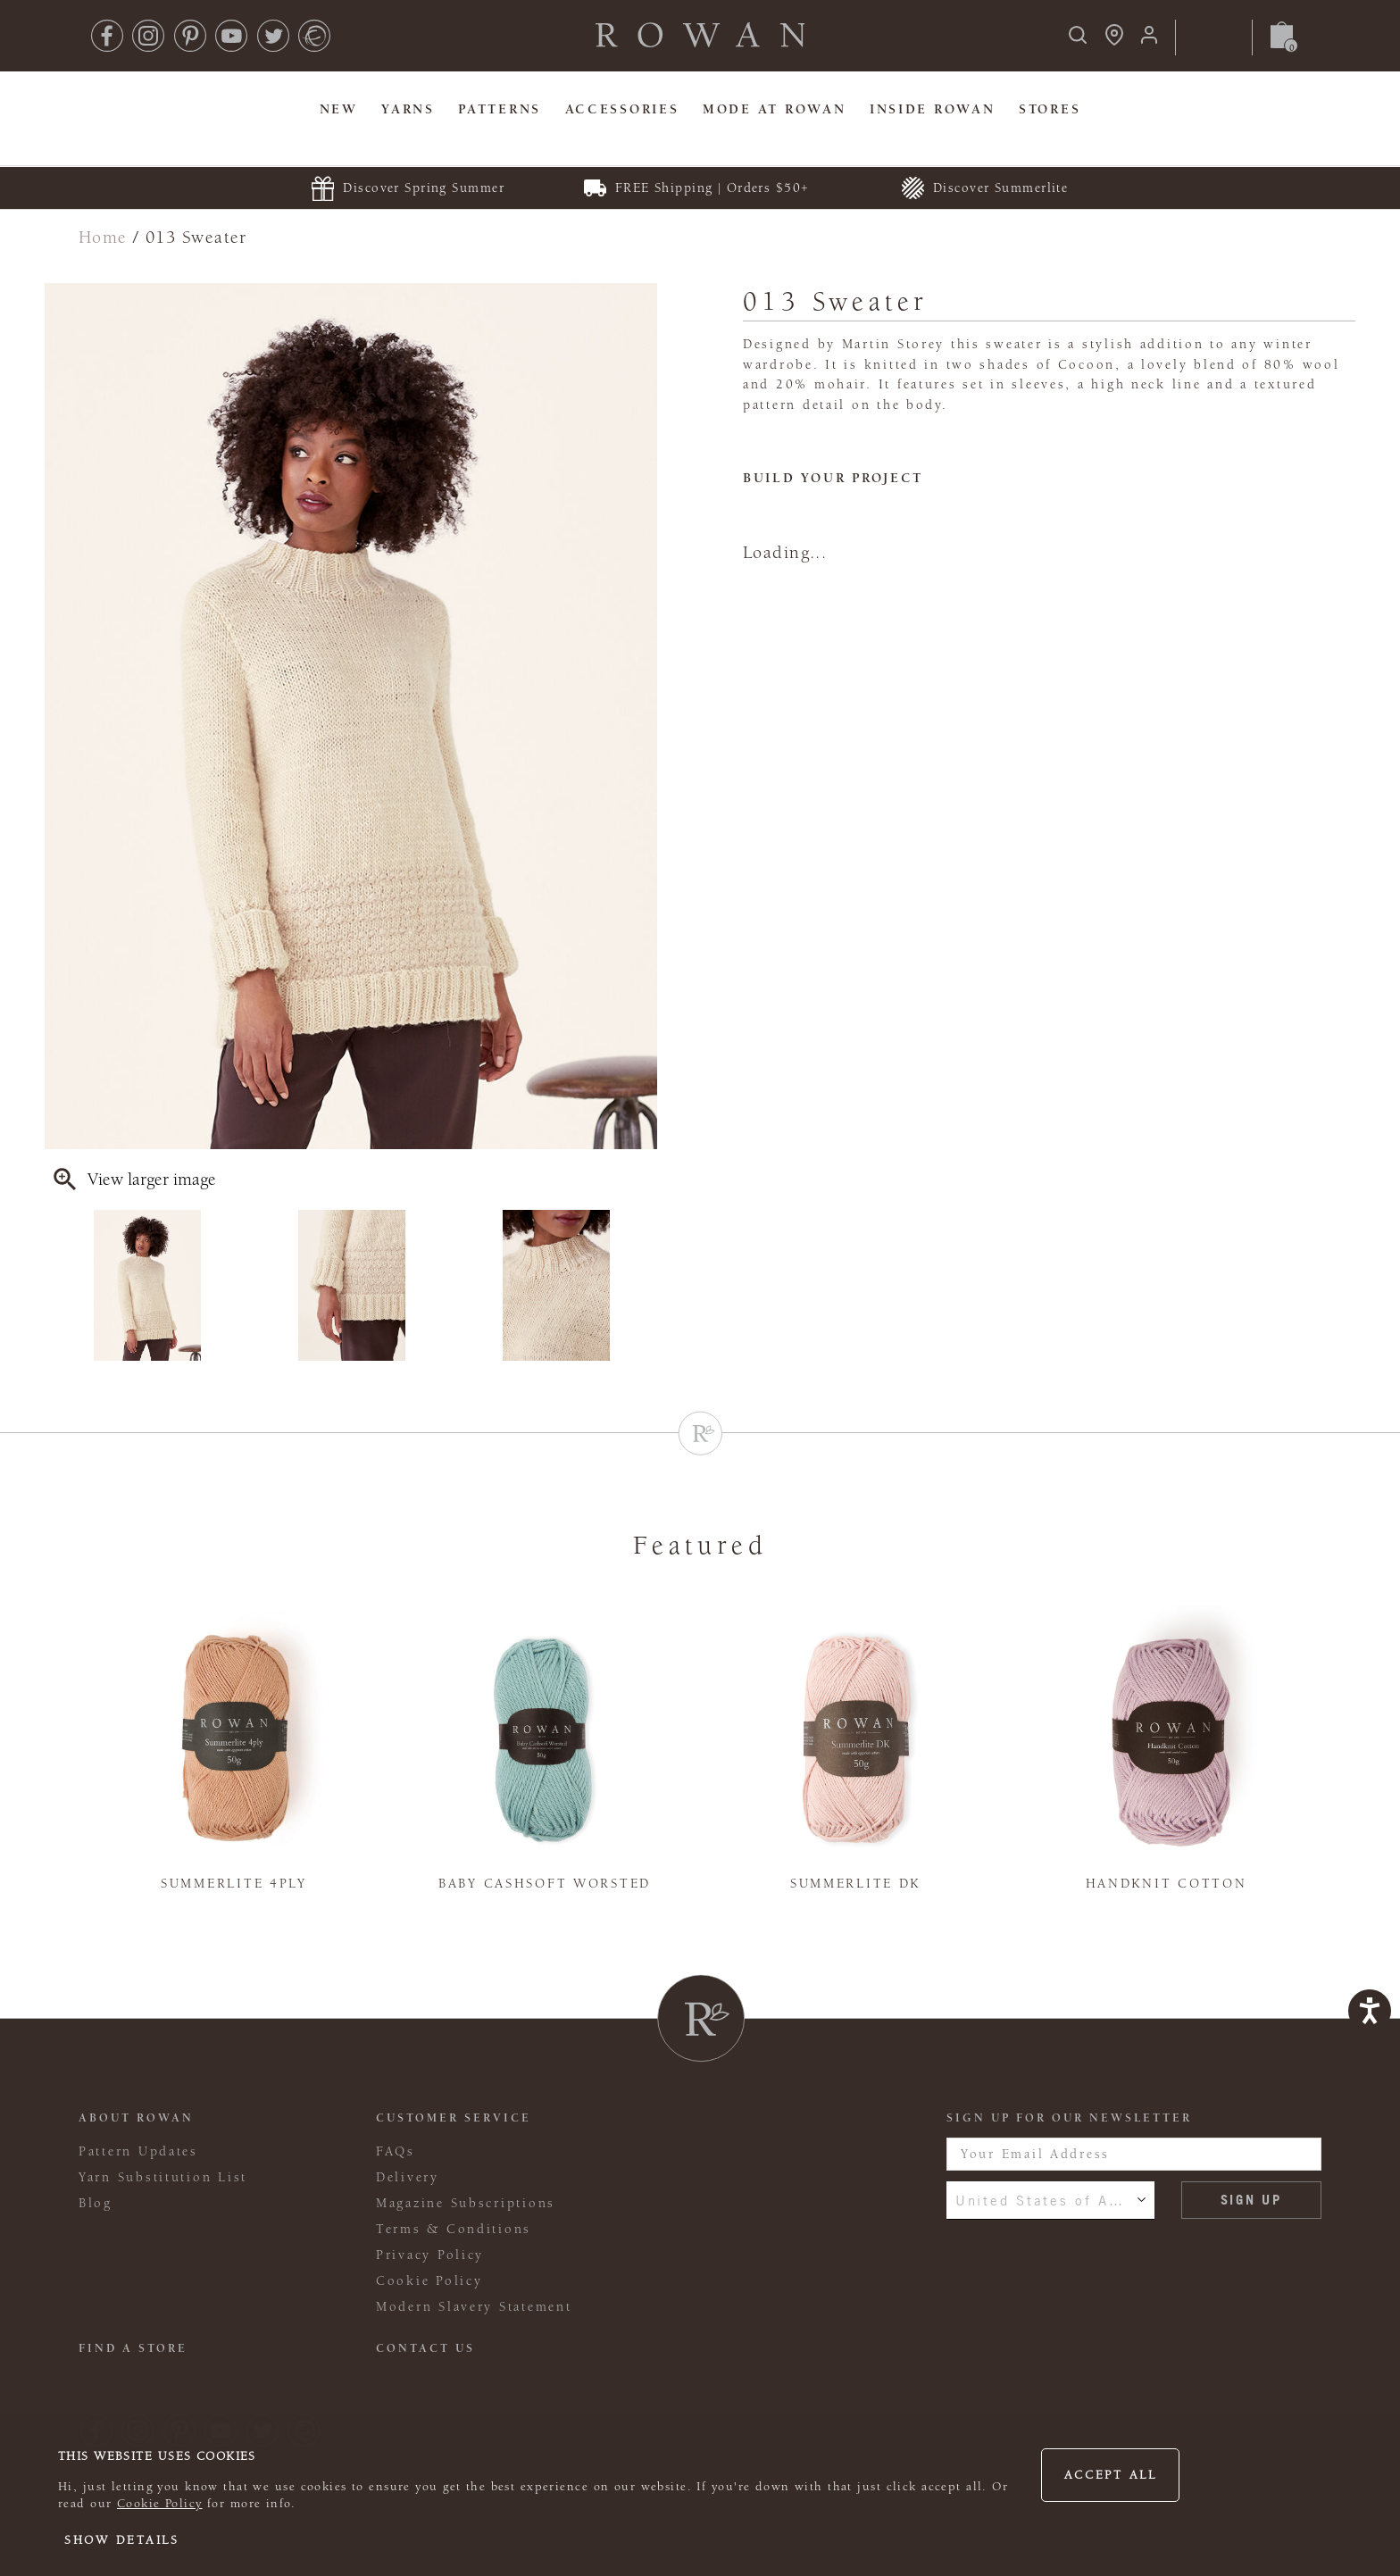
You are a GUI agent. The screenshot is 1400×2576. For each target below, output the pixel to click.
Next (645, 1286)
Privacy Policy (430, 2255)
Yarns (408, 109)
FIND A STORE (133, 2348)
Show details (121, 2540)
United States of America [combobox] (1050, 2200)
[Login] (1149, 40)
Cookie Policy (160, 2504)
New (339, 109)
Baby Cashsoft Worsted (544, 1883)
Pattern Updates (138, 2151)
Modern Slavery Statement (473, 2306)
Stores (1049, 109)
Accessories (622, 109)
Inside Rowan (933, 109)
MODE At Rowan (774, 109)
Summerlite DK (855, 1883)
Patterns (499, 109)
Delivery (407, 2177)
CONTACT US (425, 2348)
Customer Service (453, 2118)
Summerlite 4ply (234, 1883)
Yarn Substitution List (163, 2177)
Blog (95, 2203)
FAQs (395, 2151)
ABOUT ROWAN (136, 2118)
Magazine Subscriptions (465, 2203)
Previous (56, 1286)
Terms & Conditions (453, 2229)
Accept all (1110, 2475)
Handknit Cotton (1166, 1883)
